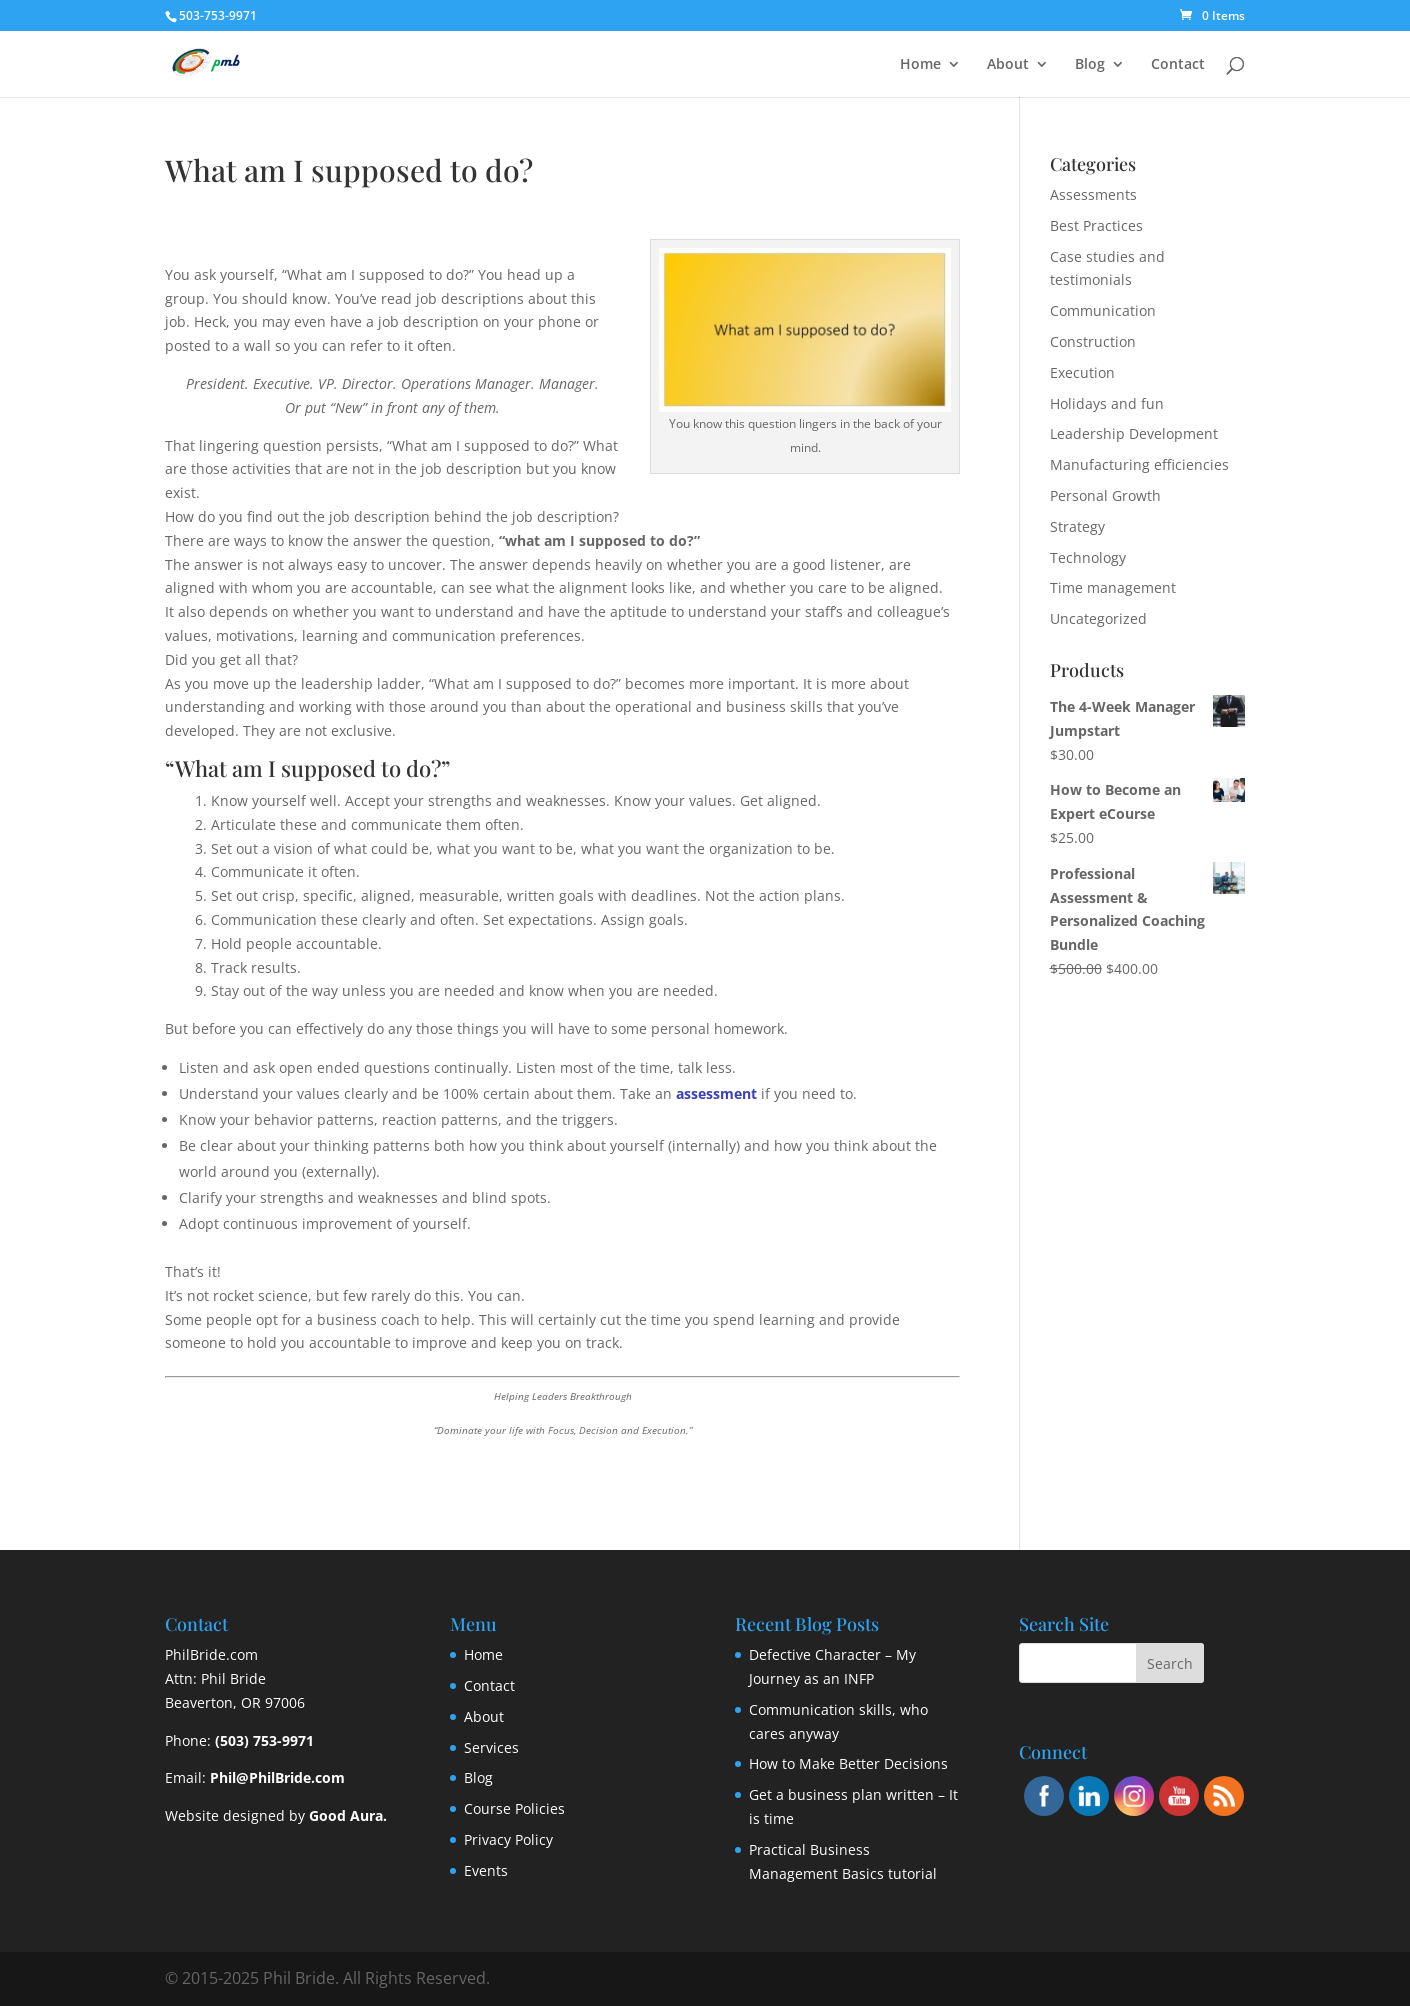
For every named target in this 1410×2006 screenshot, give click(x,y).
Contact (1178, 65)
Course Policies (514, 1808)
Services (491, 1747)
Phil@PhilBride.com (277, 1777)
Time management (1113, 587)
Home (920, 65)
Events (486, 1870)
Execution (1082, 372)
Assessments (1093, 194)
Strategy (1077, 526)
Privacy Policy (508, 1839)
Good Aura (346, 1815)
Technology (1088, 557)
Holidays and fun (1107, 403)
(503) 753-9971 (264, 1740)
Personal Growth (1105, 495)
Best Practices (1096, 225)
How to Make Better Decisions (848, 1763)
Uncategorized (1098, 618)
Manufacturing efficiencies (1139, 464)
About (1008, 65)
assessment (716, 1093)
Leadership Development (1134, 433)
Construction (1093, 341)
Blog (1090, 65)
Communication (1103, 310)
